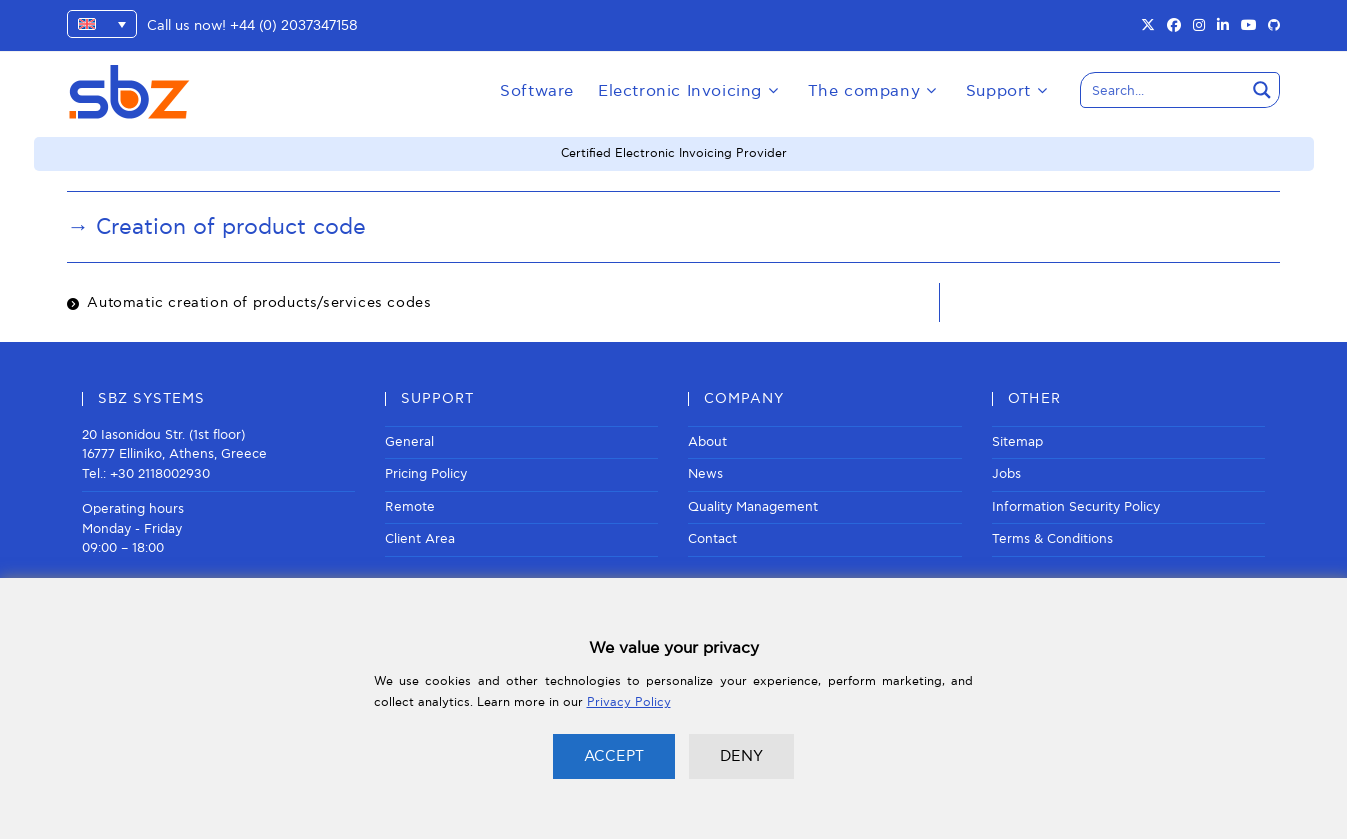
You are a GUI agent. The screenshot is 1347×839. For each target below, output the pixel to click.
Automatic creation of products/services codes (259, 302)
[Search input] (1164, 90)
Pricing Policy (426, 474)
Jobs (1006, 474)
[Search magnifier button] (1262, 90)
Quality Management (753, 507)
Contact (712, 539)
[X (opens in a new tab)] (1148, 26)
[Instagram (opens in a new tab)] (1199, 26)
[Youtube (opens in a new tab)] (1249, 26)
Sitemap (1017, 442)
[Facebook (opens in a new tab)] (1174, 26)
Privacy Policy (629, 702)
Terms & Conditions (1052, 539)
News (705, 474)
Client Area (420, 539)
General (409, 442)
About (707, 442)
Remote (410, 507)
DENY (741, 756)
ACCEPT (614, 756)
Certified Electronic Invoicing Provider (674, 153)
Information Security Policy (1076, 507)
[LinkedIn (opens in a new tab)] (1223, 26)
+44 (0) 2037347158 (294, 25)
